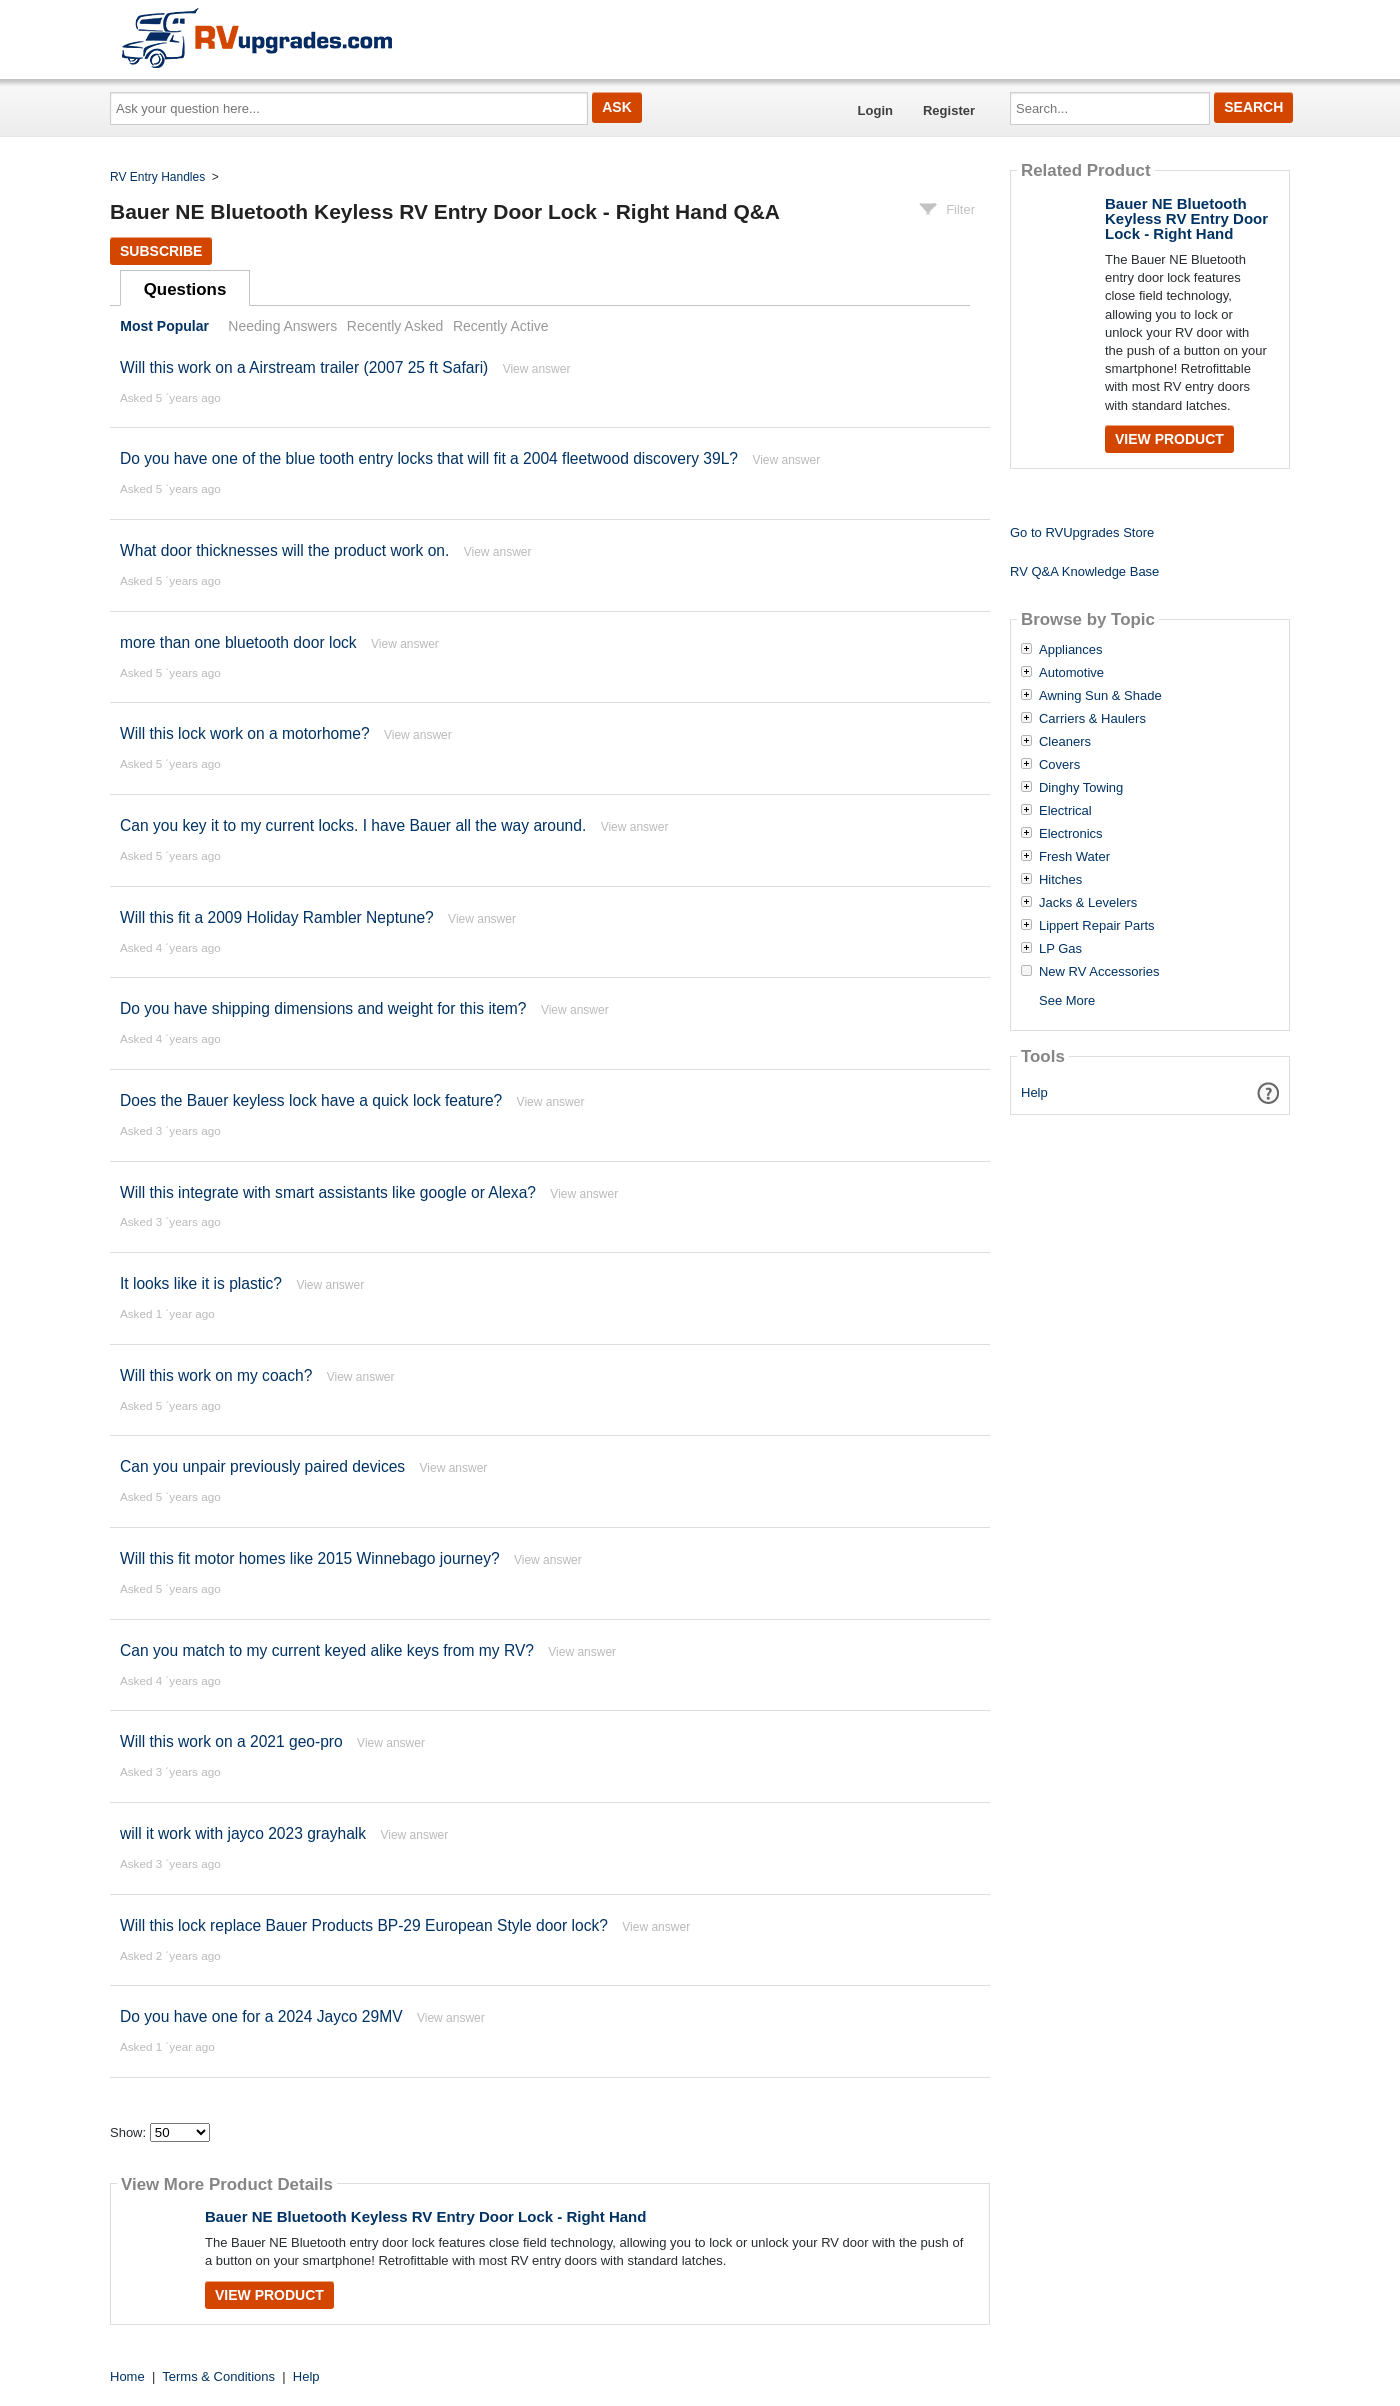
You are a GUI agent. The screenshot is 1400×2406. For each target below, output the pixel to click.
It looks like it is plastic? (201, 1283)
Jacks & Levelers (1088, 903)
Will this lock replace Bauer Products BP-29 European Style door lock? (364, 1925)
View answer (537, 369)
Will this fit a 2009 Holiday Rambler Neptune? (277, 917)
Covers (1059, 765)
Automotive (1071, 673)
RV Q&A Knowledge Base (1084, 571)
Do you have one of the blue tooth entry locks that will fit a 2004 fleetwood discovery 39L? (429, 458)
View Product (269, 2295)
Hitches (1060, 880)
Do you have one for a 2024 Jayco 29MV (261, 2016)
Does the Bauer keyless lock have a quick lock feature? (311, 1100)
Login (875, 110)
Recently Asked (395, 326)
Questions (185, 289)
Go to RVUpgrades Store (1082, 532)
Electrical (1065, 811)
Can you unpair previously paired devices (262, 1466)
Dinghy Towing (1081, 788)
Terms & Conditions (218, 2376)
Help (1034, 1092)
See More (1067, 1000)
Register (949, 110)
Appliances (1071, 650)
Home (127, 2376)
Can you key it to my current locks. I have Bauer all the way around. (353, 825)
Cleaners (1065, 742)
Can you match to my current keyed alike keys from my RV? (327, 1650)
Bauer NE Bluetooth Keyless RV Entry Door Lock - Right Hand (425, 2216)
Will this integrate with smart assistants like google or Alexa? (328, 1192)
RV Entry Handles (157, 177)
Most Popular (164, 326)
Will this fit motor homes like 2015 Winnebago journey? (310, 1558)
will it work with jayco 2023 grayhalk (243, 1833)
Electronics (1071, 834)
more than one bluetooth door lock (238, 642)
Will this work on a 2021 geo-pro (231, 1741)
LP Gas (1060, 949)
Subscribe (161, 251)
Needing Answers (282, 326)
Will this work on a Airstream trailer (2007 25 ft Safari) (304, 367)
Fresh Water (1074, 857)
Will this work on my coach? (216, 1375)
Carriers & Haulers (1092, 719)
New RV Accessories (1099, 972)
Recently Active (501, 326)
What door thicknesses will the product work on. (284, 550)
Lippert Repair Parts (1097, 926)
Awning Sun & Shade (1100, 696)
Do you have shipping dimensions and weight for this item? (323, 1008)
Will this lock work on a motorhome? (245, 733)
